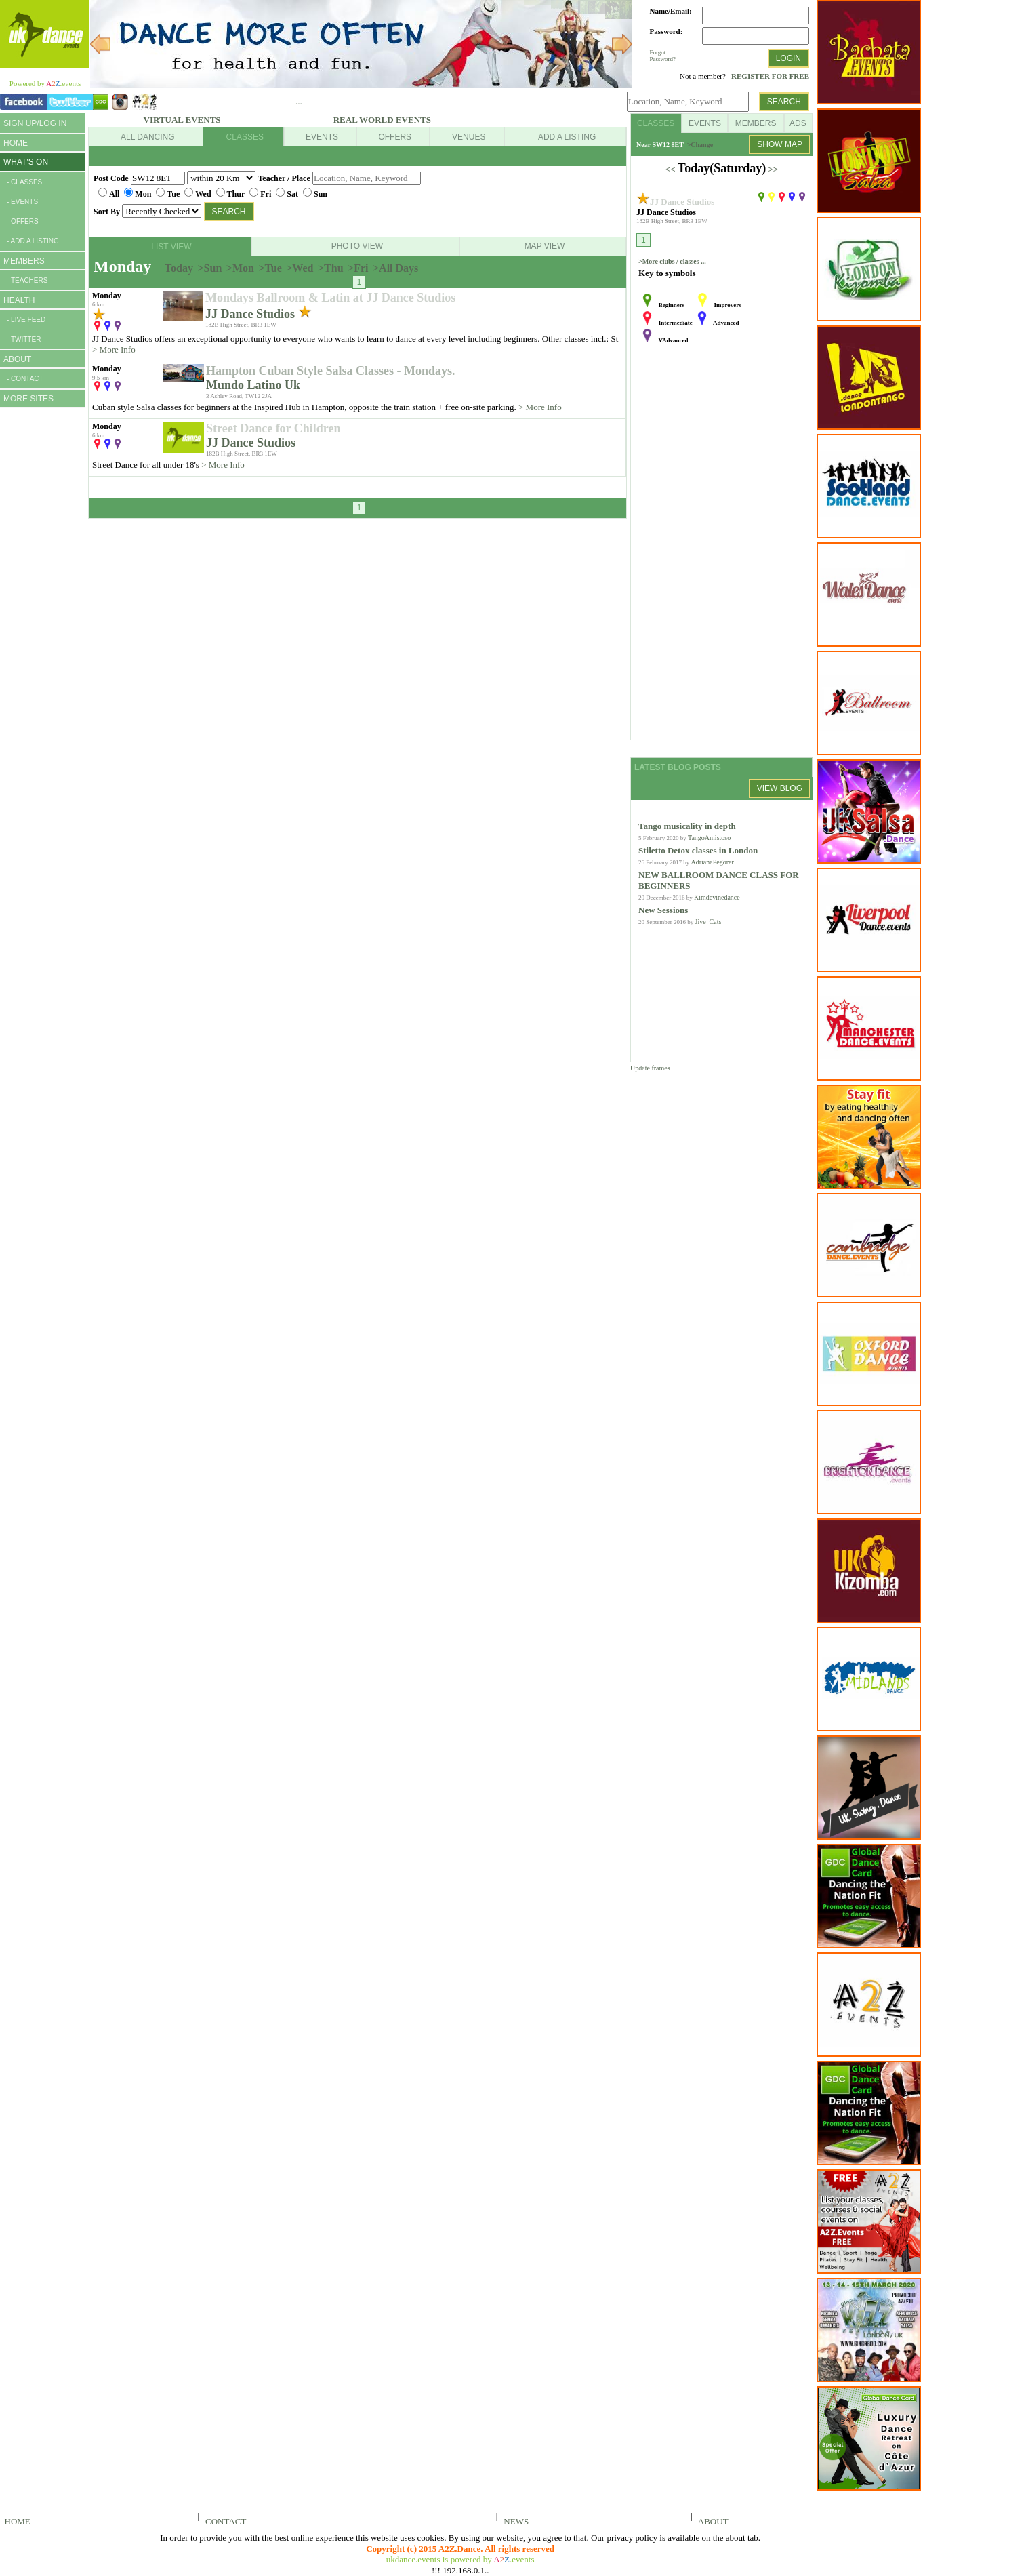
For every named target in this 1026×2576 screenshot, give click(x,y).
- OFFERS (23, 221)
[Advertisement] (40, 622)
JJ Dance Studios (251, 314)
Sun (320, 194)
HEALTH (19, 300)
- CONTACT (25, 378)
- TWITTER (24, 339)
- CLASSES (24, 182)
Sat (292, 194)
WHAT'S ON (25, 162)
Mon (143, 194)
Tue (173, 194)
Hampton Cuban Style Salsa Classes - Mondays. (330, 371)
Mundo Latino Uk (253, 385)
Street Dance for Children (273, 428)
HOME (15, 143)
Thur (236, 194)
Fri (265, 194)
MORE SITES (28, 398)
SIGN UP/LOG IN (34, 123)
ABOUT (17, 359)
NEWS (514, 2521)
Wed (203, 194)
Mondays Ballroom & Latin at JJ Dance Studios (330, 297)
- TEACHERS (27, 280)
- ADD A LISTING (33, 241)
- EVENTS (22, 201)
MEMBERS (24, 261)
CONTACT (224, 2521)
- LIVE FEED (26, 319)
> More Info (114, 349)
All (114, 194)
